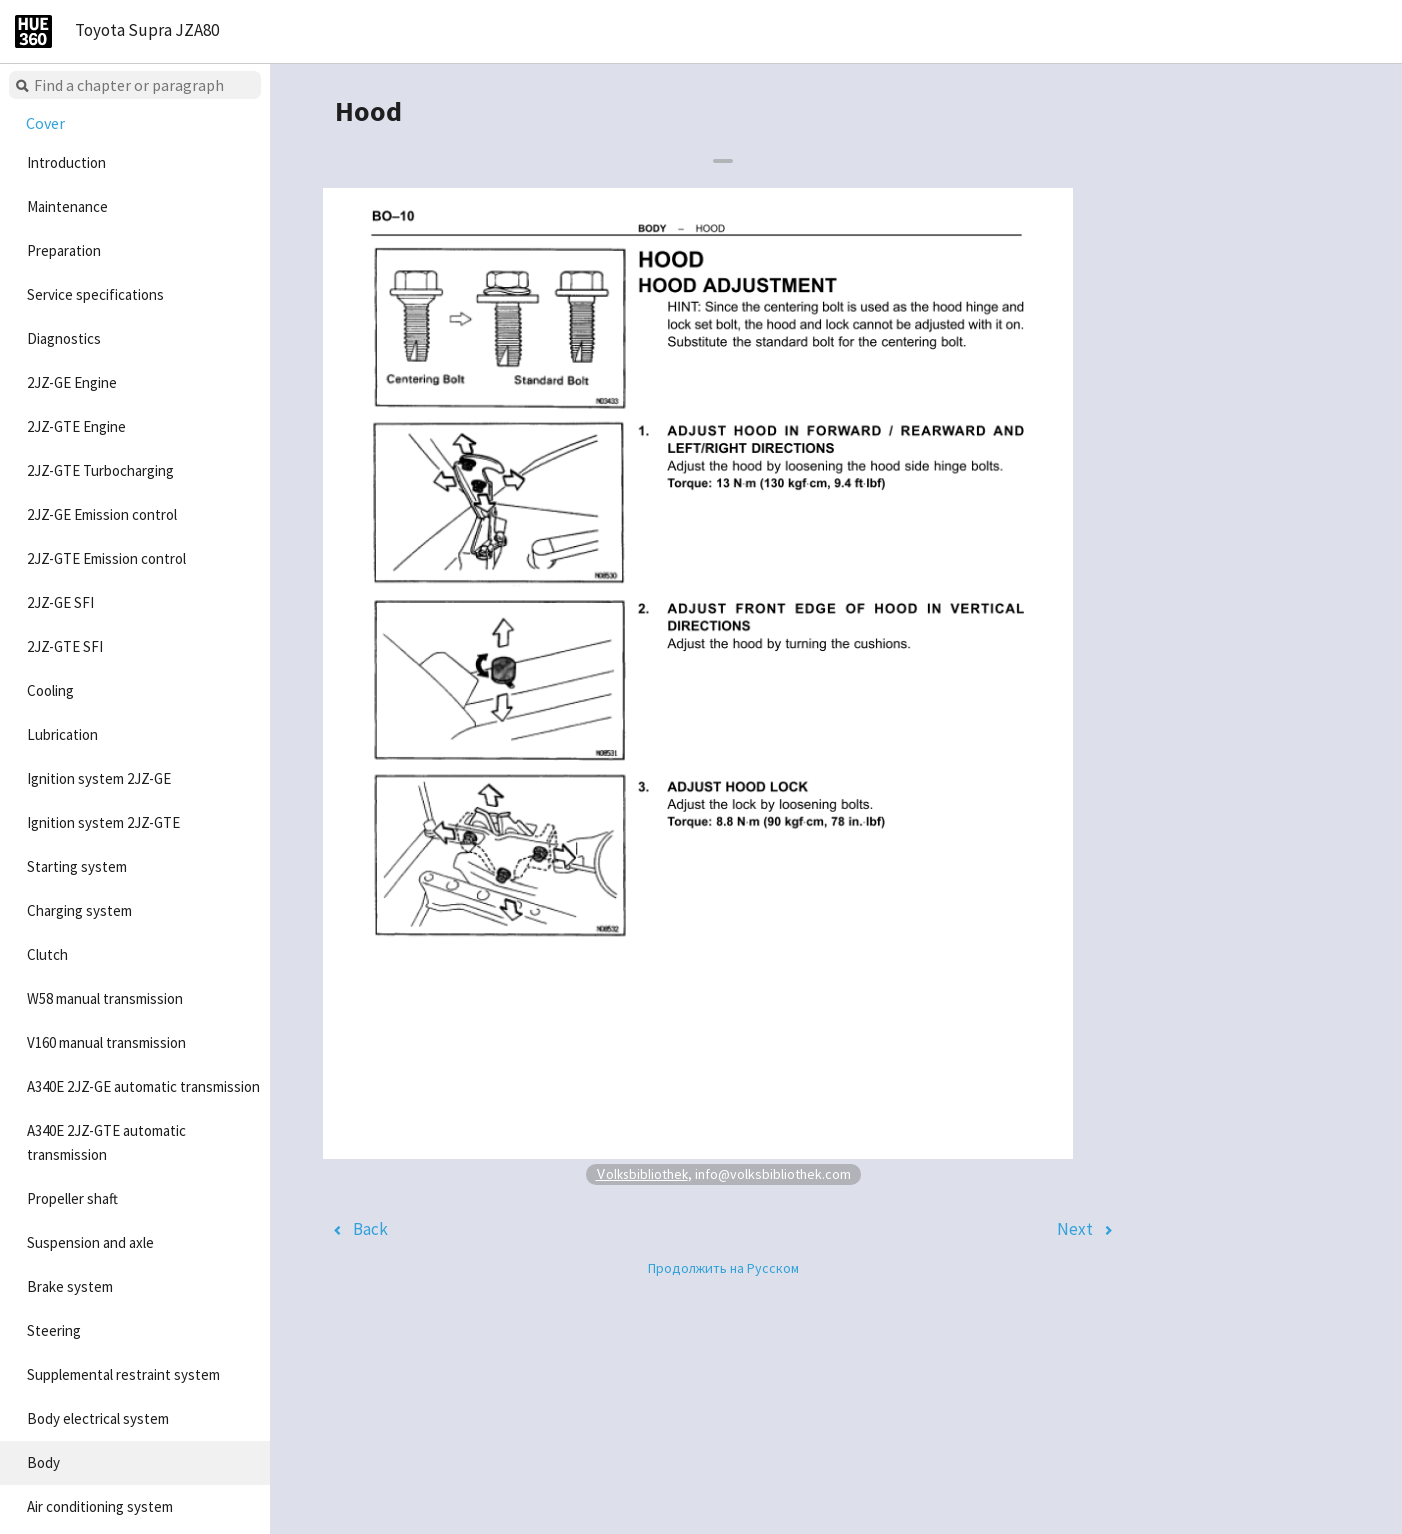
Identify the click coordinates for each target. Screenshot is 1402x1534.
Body (43, 1462)
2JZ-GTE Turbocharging (100, 470)
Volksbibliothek (642, 1173)
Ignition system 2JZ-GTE (103, 822)
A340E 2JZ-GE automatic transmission (143, 1086)
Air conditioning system (100, 1506)
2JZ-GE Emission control (102, 514)
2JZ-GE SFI (60, 602)
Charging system (79, 910)
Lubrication (62, 734)
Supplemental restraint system (123, 1374)
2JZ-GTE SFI (65, 646)
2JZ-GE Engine (72, 382)
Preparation (64, 250)
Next (1075, 1229)
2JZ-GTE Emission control (106, 558)
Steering (54, 1330)
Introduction (66, 162)
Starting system (77, 866)
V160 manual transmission (106, 1042)
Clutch (47, 954)
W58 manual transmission (105, 998)
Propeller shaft (72, 1198)
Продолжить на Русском (723, 1268)
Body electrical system (98, 1418)
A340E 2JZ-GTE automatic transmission (106, 1142)
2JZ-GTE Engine (76, 426)
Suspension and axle (90, 1242)
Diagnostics (64, 338)
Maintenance (67, 206)
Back (370, 1229)
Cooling (50, 690)
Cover (45, 123)
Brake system (70, 1286)
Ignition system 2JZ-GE (99, 778)
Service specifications (95, 294)
